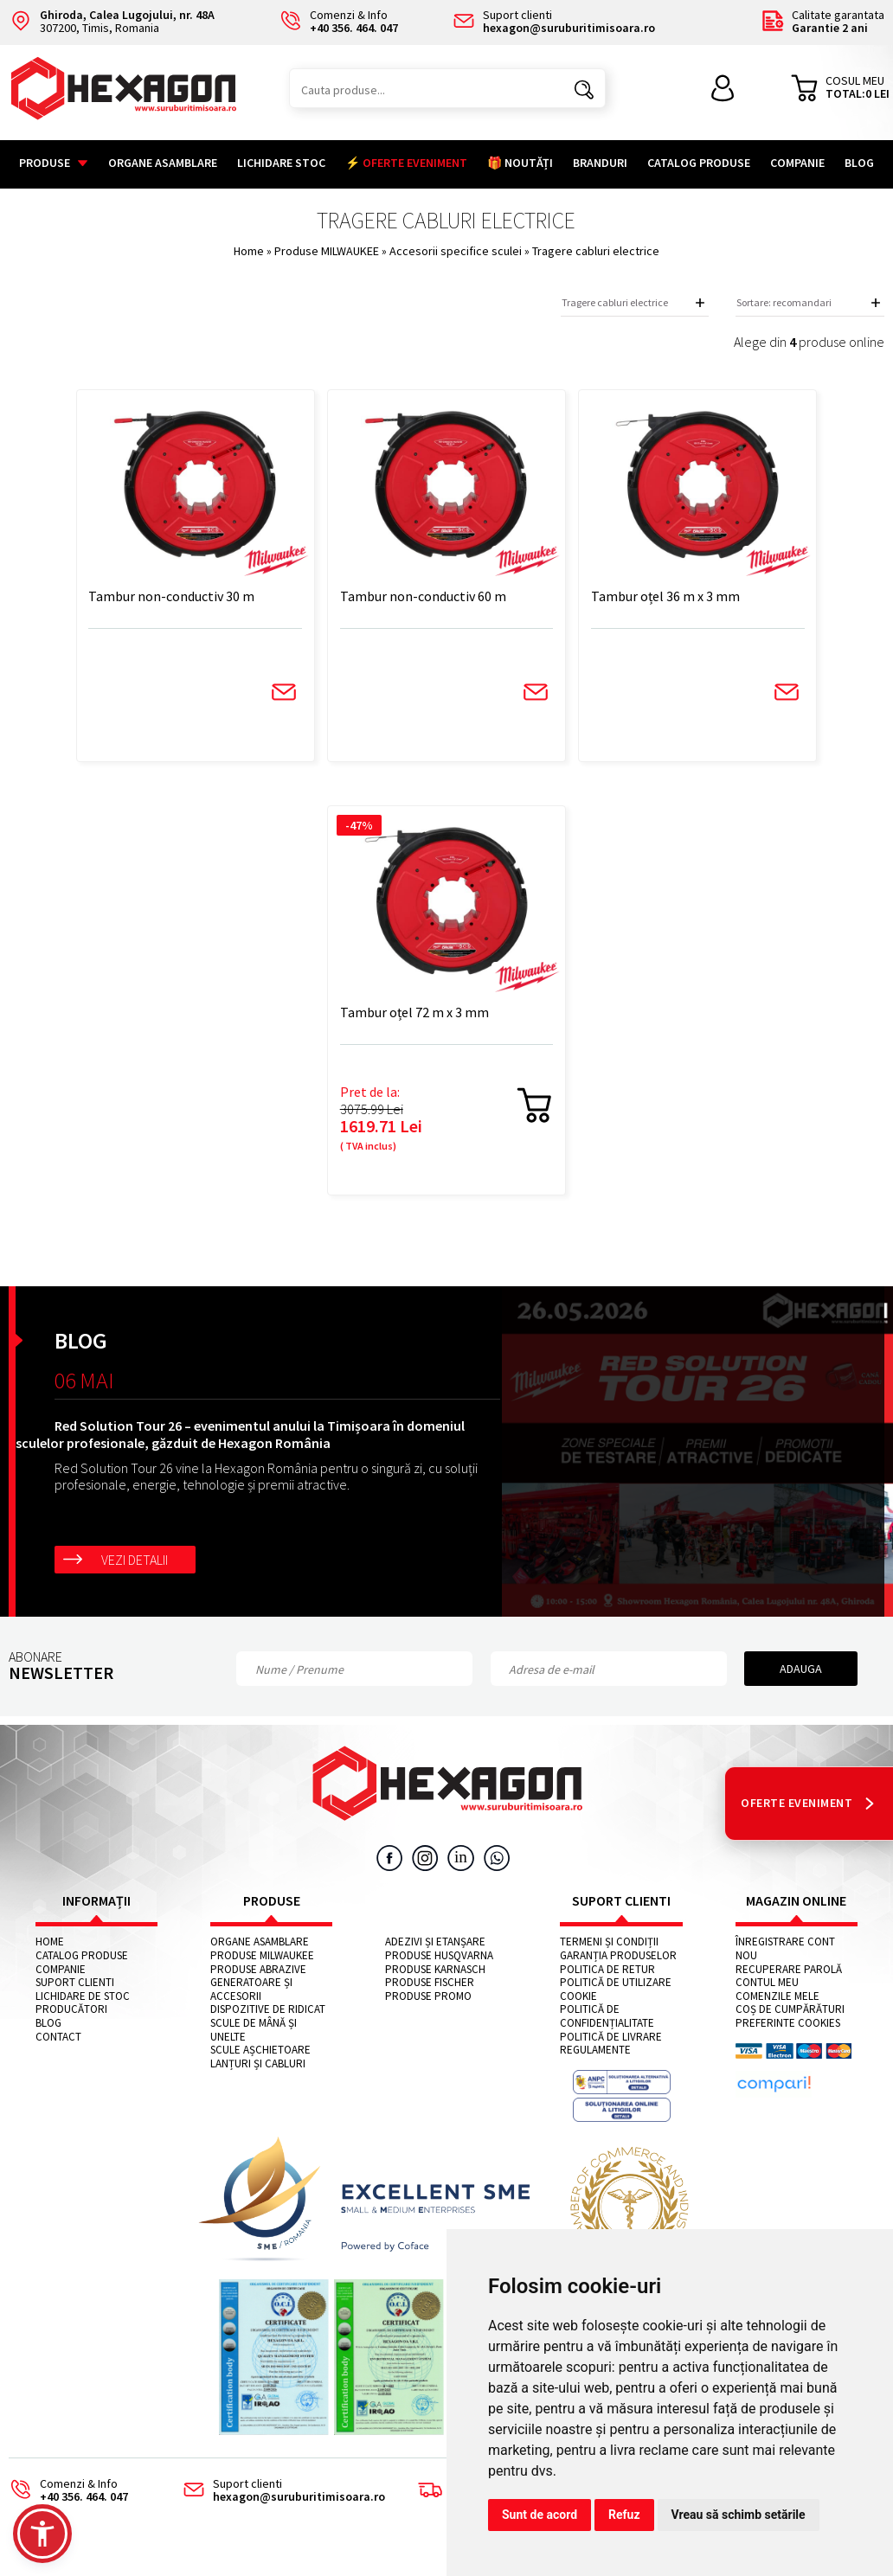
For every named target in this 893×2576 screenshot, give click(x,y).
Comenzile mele (777, 1998)
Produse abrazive (258, 1971)
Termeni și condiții (609, 1944)
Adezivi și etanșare (435, 1944)
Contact (58, 2039)
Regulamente (595, 2053)
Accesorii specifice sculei (456, 251)
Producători (71, 2012)
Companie (797, 162)
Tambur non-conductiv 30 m (180, 597)
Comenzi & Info (63, 2492)
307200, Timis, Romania (112, 22)
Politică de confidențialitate (607, 2018)
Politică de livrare (611, 2039)
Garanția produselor (618, 1958)
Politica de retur (607, 1971)
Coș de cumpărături (790, 2012)
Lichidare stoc (281, 162)
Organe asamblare (162, 162)
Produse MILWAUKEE (328, 251)
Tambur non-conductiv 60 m (426, 597)
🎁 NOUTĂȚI (520, 162)
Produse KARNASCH (435, 1971)
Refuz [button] (624, 2515)
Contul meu (767, 1985)
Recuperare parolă (789, 1971)
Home (249, 251)
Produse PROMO (428, 1998)
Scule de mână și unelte (253, 2032)
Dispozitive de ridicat (267, 2012)
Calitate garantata (822, 22)
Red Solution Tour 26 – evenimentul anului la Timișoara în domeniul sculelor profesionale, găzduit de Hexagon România (240, 1436)
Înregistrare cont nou (785, 1951)
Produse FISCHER (429, 1985)
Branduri (600, 162)
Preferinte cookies (788, 2026)
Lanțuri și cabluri (257, 2066)
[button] (42, 2534)
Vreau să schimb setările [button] (738, 2515)
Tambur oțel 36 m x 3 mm (662, 597)
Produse (54, 162)
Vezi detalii (134, 1561)
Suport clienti (74, 1985)
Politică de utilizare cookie (615, 1991)
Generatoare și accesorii (251, 1991)
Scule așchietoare (260, 2053)
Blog (859, 162)
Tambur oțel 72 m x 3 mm (417, 1014)
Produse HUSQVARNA (439, 1958)
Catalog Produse (698, 162)
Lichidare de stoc (82, 1998)
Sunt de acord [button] (539, 2515)
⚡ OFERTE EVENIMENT (406, 162)
